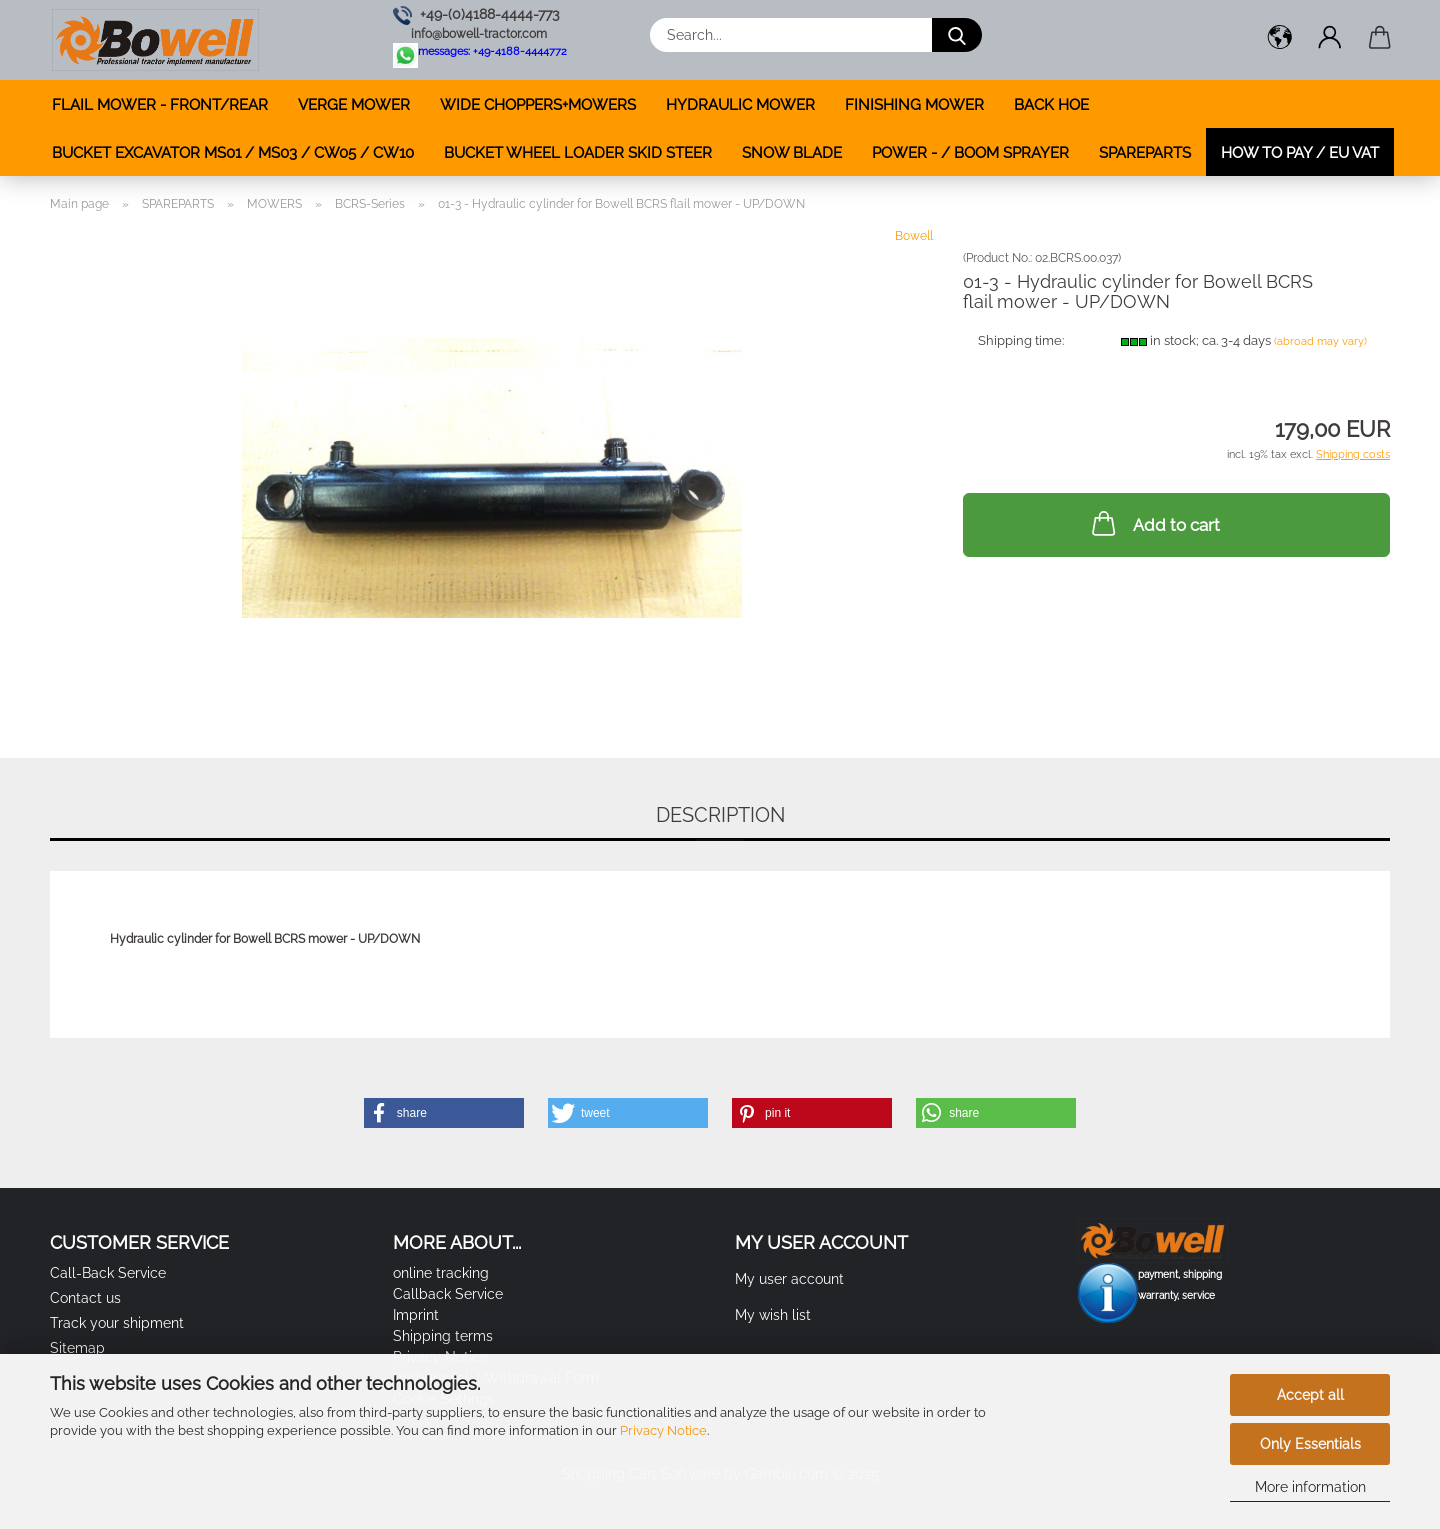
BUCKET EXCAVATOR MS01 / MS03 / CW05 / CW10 (233, 153)
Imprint (416, 1315)
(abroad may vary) (1320, 341)
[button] (1280, 40)
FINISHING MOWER (914, 105)
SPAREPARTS (1145, 153)
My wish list (773, 1315)
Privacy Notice (663, 1430)
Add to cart (1154, 523)
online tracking (441, 1273)
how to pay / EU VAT (1300, 153)
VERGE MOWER (354, 105)
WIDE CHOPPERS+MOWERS (538, 105)
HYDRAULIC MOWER (740, 105)
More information (1310, 1487)
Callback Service (448, 1294)
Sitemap (77, 1348)
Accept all (1310, 1395)
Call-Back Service (108, 1273)
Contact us (85, 1298)
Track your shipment (117, 1323)
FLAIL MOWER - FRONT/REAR (160, 105)
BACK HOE (1051, 105)
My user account (789, 1279)
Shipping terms (443, 1336)
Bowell (914, 236)
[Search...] (957, 35)
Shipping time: (1021, 340)
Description (720, 815)
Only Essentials (1310, 1444)
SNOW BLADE (792, 153)
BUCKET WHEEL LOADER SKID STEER (578, 153)
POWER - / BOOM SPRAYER (970, 153)
